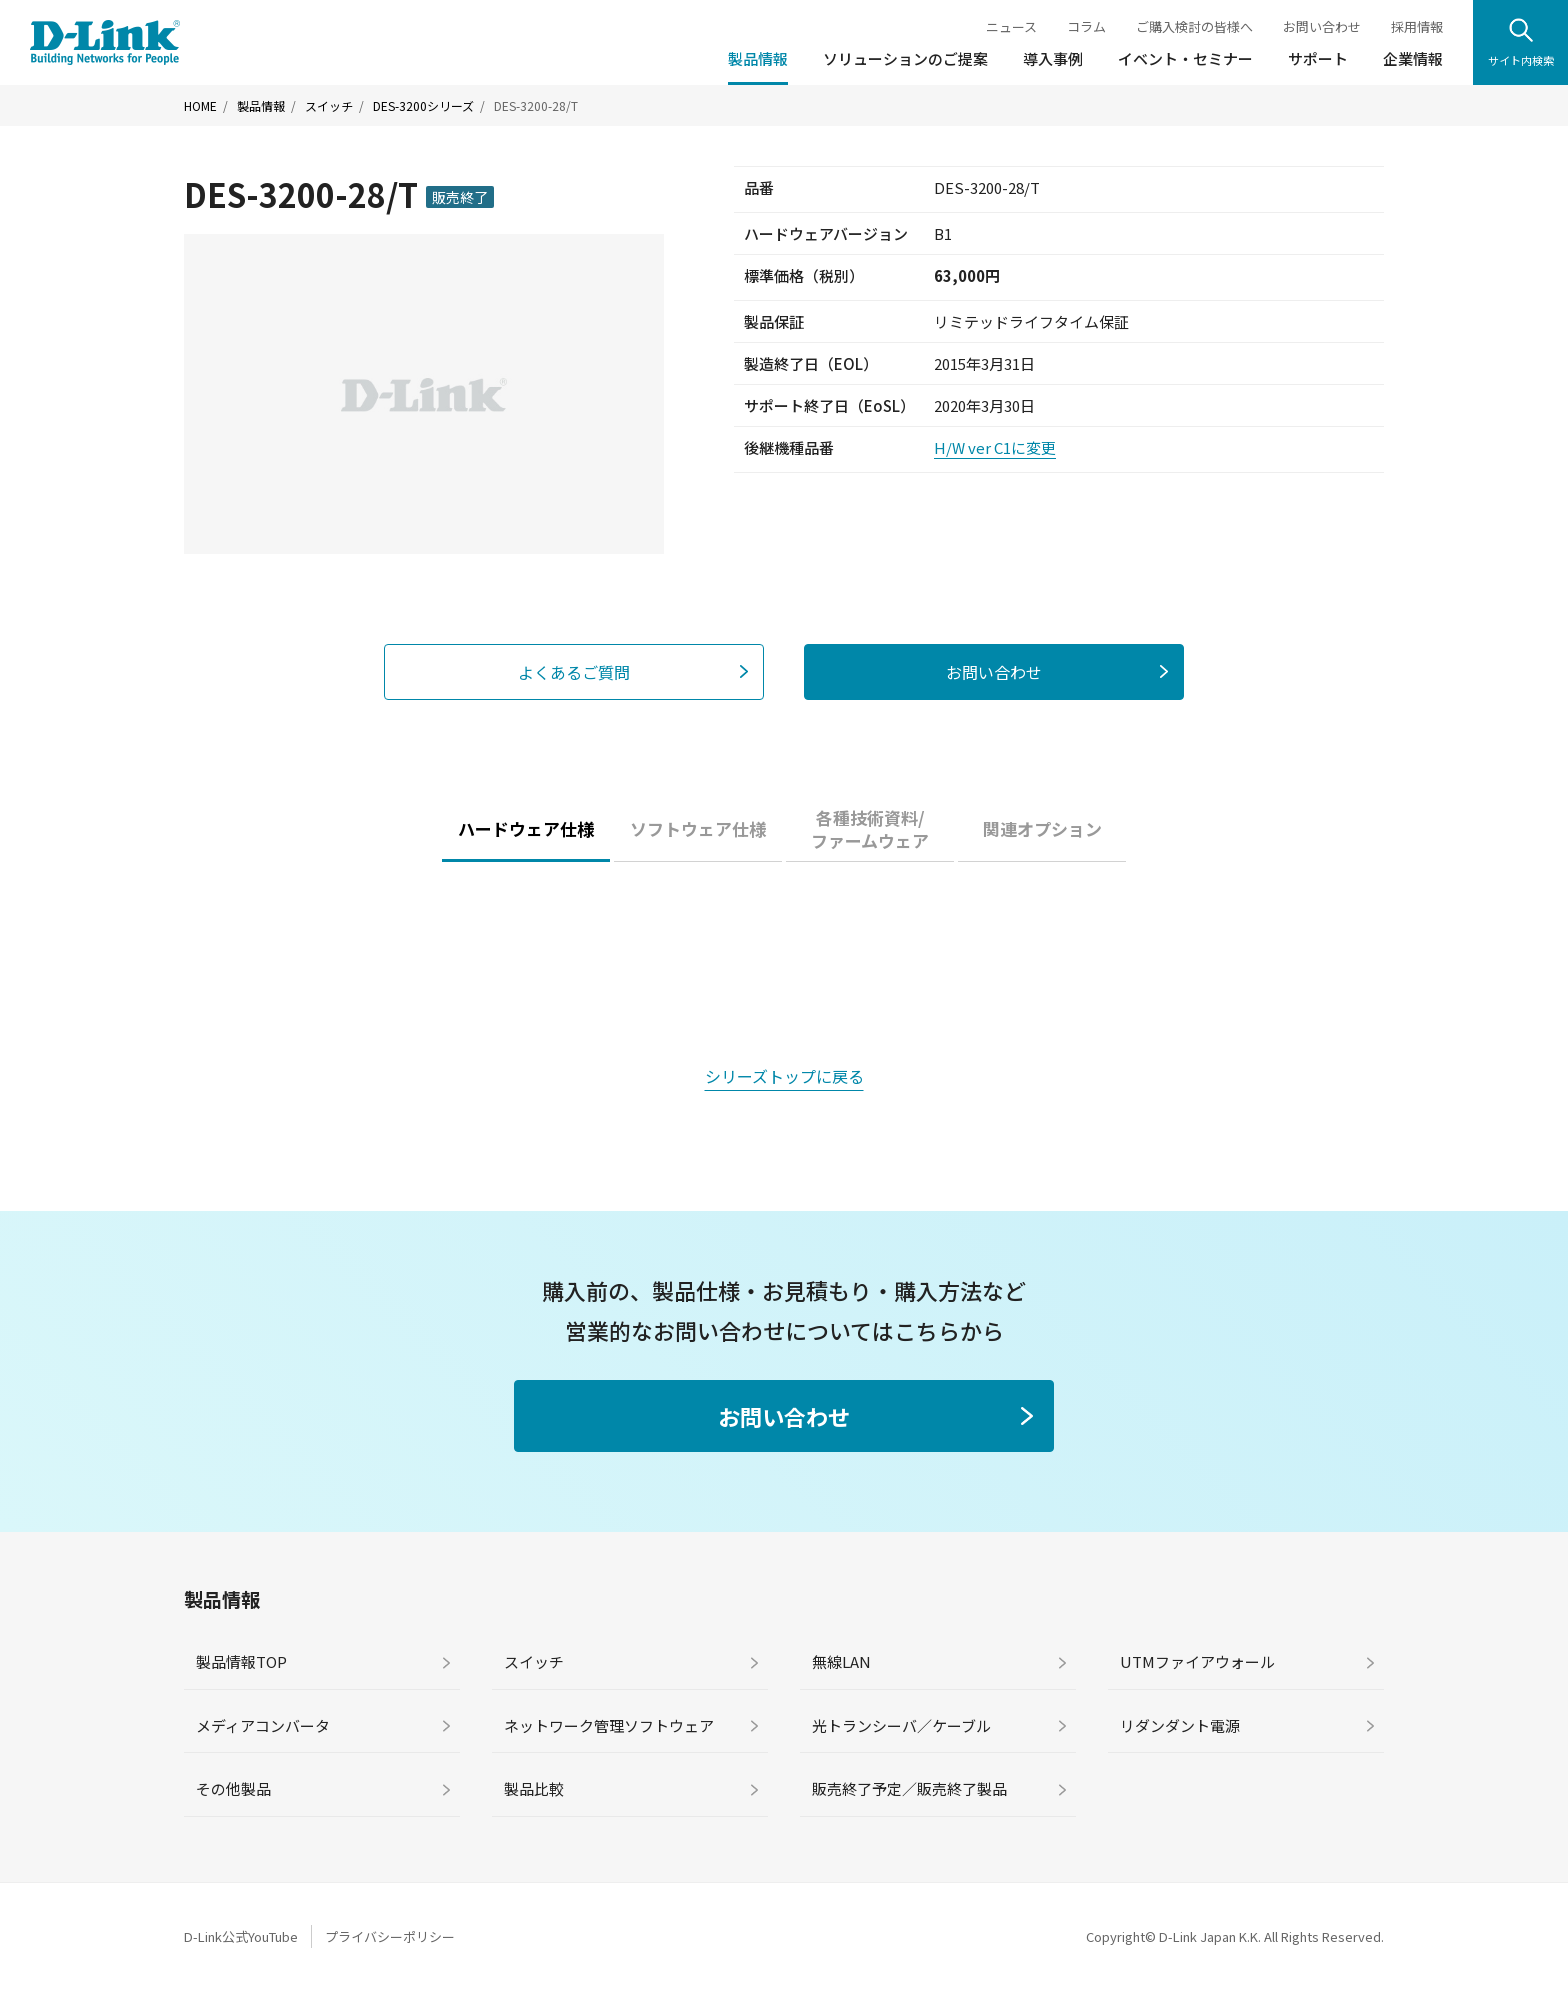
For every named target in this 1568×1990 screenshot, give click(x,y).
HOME (200, 106)
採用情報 (1417, 26)
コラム (1086, 26)
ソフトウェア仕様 (698, 828)
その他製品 (233, 1788)
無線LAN (841, 1661)
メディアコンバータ (263, 1725)
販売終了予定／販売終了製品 (909, 1788)
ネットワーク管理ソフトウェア (609, 1725)
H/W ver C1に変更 (995, 447)
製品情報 (758, 58)
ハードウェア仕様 (526, 828)
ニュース (1011, 26)
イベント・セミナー (1185, 58)
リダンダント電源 (1180, 1725)
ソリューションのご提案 (905, 58)
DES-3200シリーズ (423, 106)
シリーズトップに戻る (784, 1076)
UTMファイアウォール (1197, 1661)
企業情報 (1413, 58)
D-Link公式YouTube (241, 1936)
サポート (1318, 58)
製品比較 (534, 1788)
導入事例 (1053, 58)
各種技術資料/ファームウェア (870, 829)
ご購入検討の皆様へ (1194, 26)
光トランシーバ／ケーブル (901, 1725)
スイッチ (329, 106)
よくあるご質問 (574, 672)
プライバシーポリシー (390, 1936)
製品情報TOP (241, 1661)
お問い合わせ (1322, 26)
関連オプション (1042, 828)
